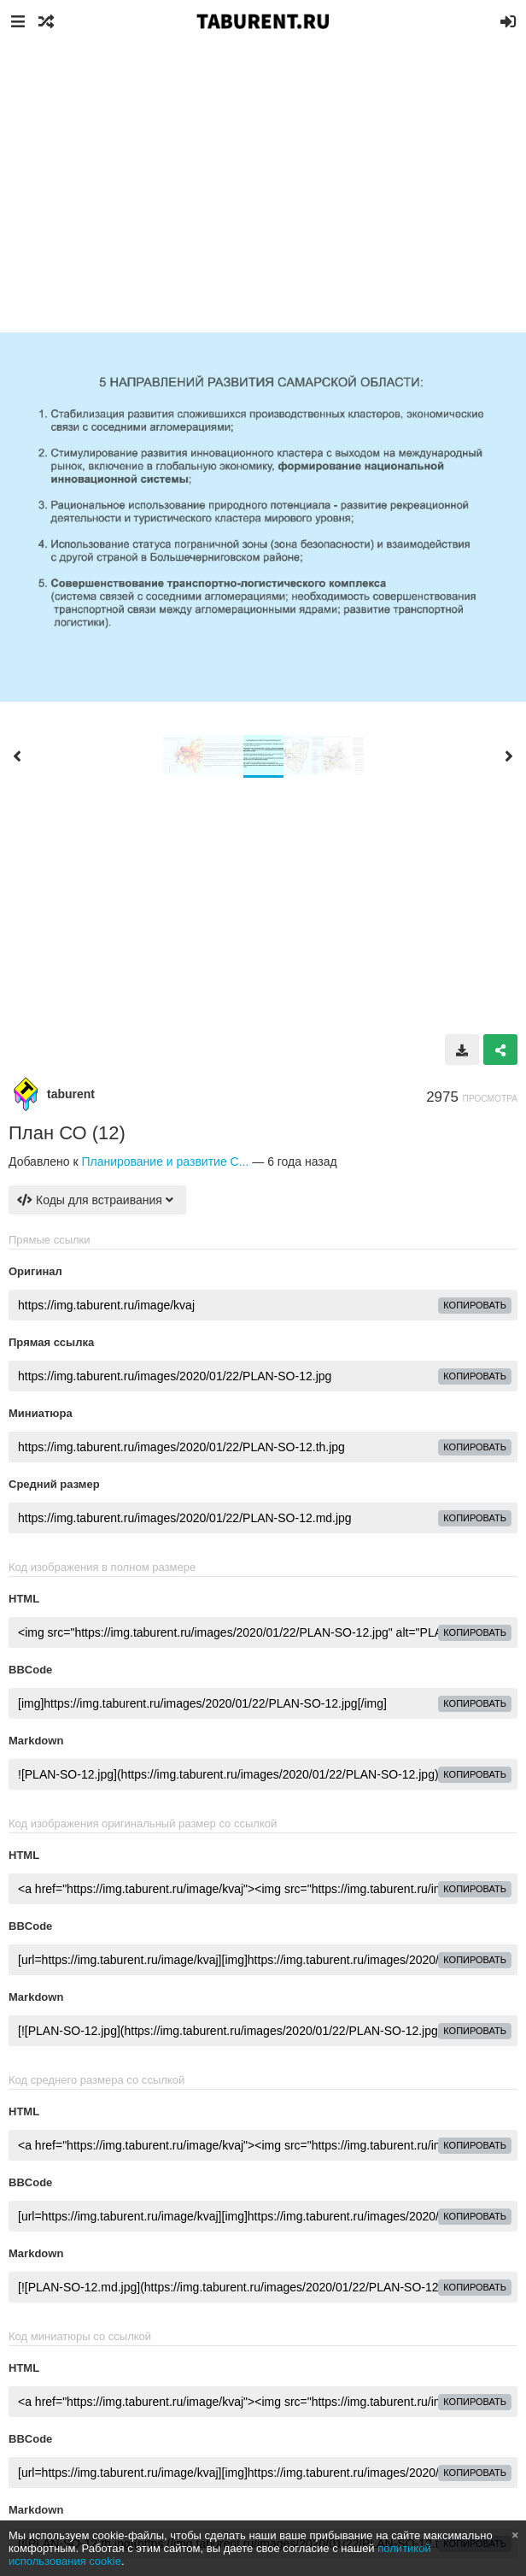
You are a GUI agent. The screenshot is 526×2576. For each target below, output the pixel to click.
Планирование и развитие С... (164, 1161)
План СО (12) (67, 1133)
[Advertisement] (263, 171)
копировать (474, 1305)
